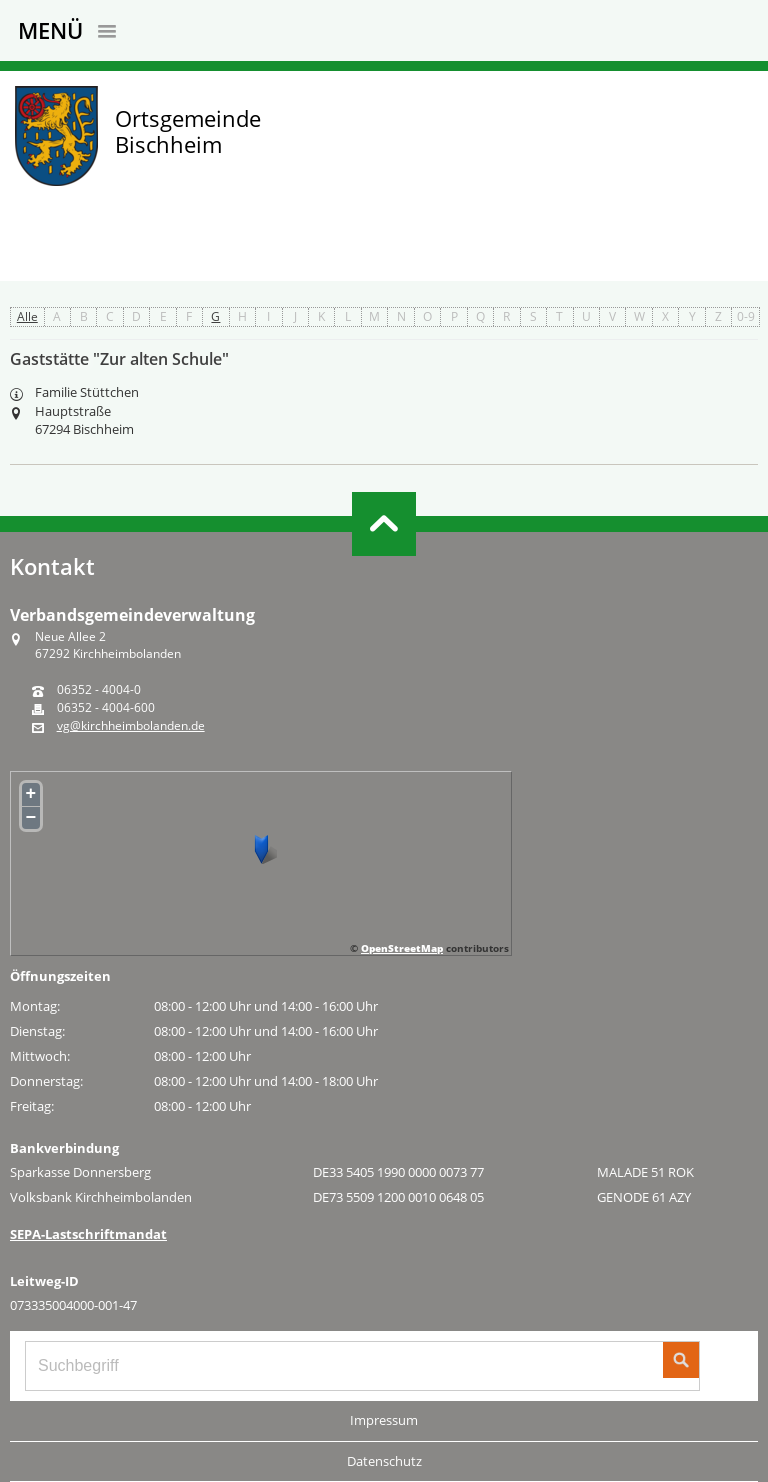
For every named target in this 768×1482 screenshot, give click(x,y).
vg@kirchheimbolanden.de (131, 726)
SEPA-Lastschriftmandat (88, 1234)
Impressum (384, 1420)
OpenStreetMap (402, 948)
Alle (27, 316)
